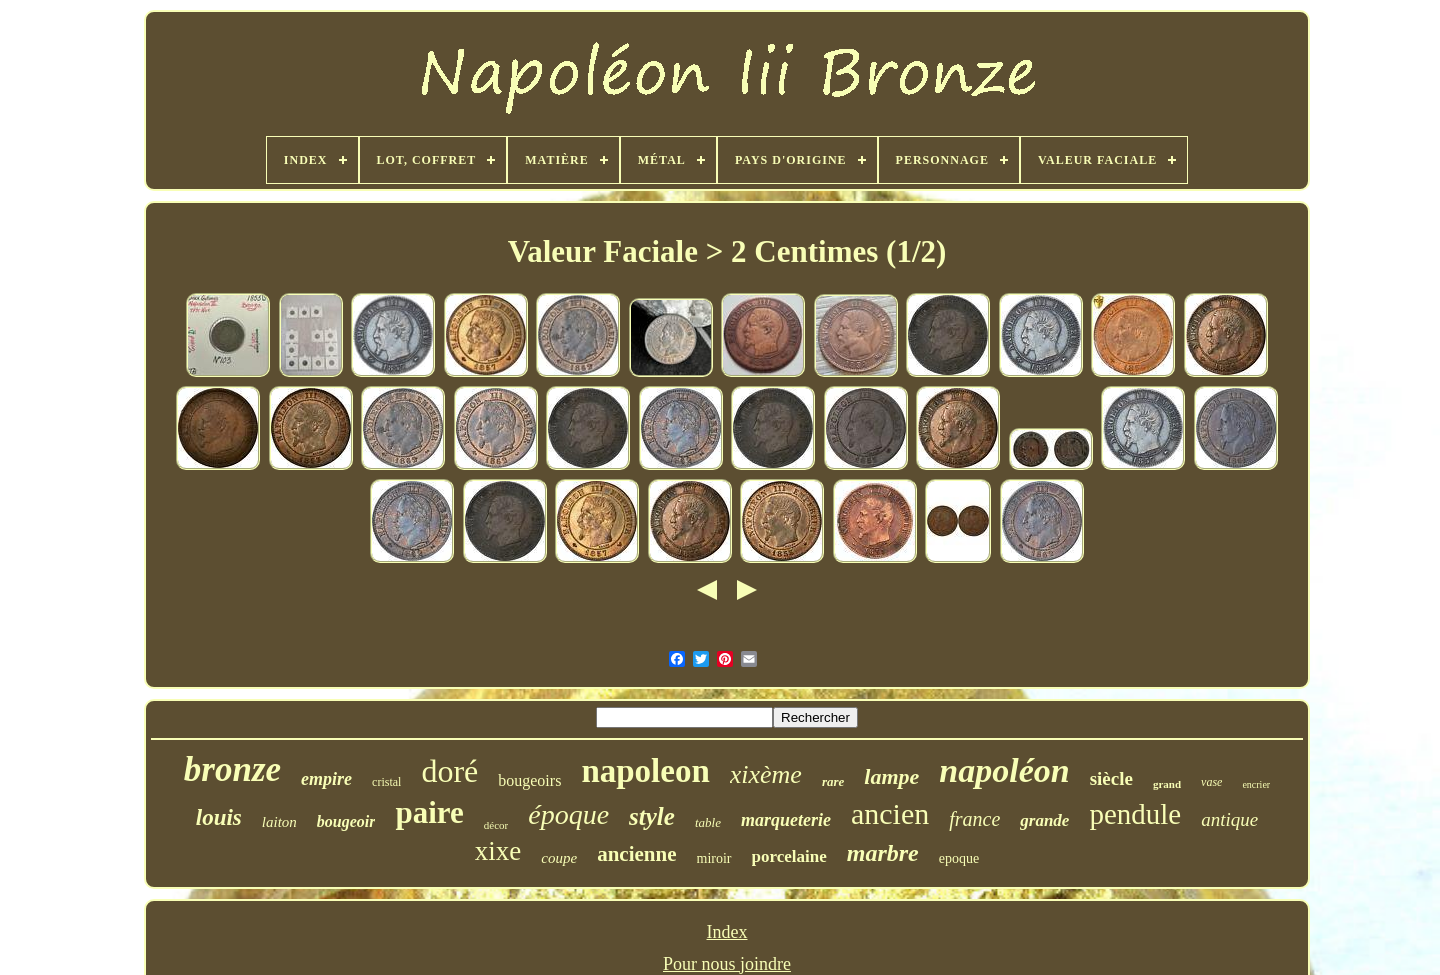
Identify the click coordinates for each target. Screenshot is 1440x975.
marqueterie (786, 820)
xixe (498, 851)
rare (833, 781)
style (652, 816)
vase (1211, 782)
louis (219, 817)
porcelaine (789, 856)
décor (496, 825)
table (708, 822)
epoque (959, 858)
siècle (1111, 778)
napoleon (645, 771)
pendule (1135, 814)
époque (568, 814)
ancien (890, 813)
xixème (766, 774)
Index (727, 932)
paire (429, 812)
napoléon (1004, 770)
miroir (714, 858)
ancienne (636, 854)
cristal (386, 782)
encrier (1256, 784)
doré (449, 771)
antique (1229, 819)
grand (1167, 784)
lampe (891, 776)
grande (1044, 820)
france (974, 819)
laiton (279, 822)
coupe (559, 858)
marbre (883, 853)
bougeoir (346, 821)
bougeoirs (529, 780)
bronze (232, 769)
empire (326, 779)
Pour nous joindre (727, 964)
